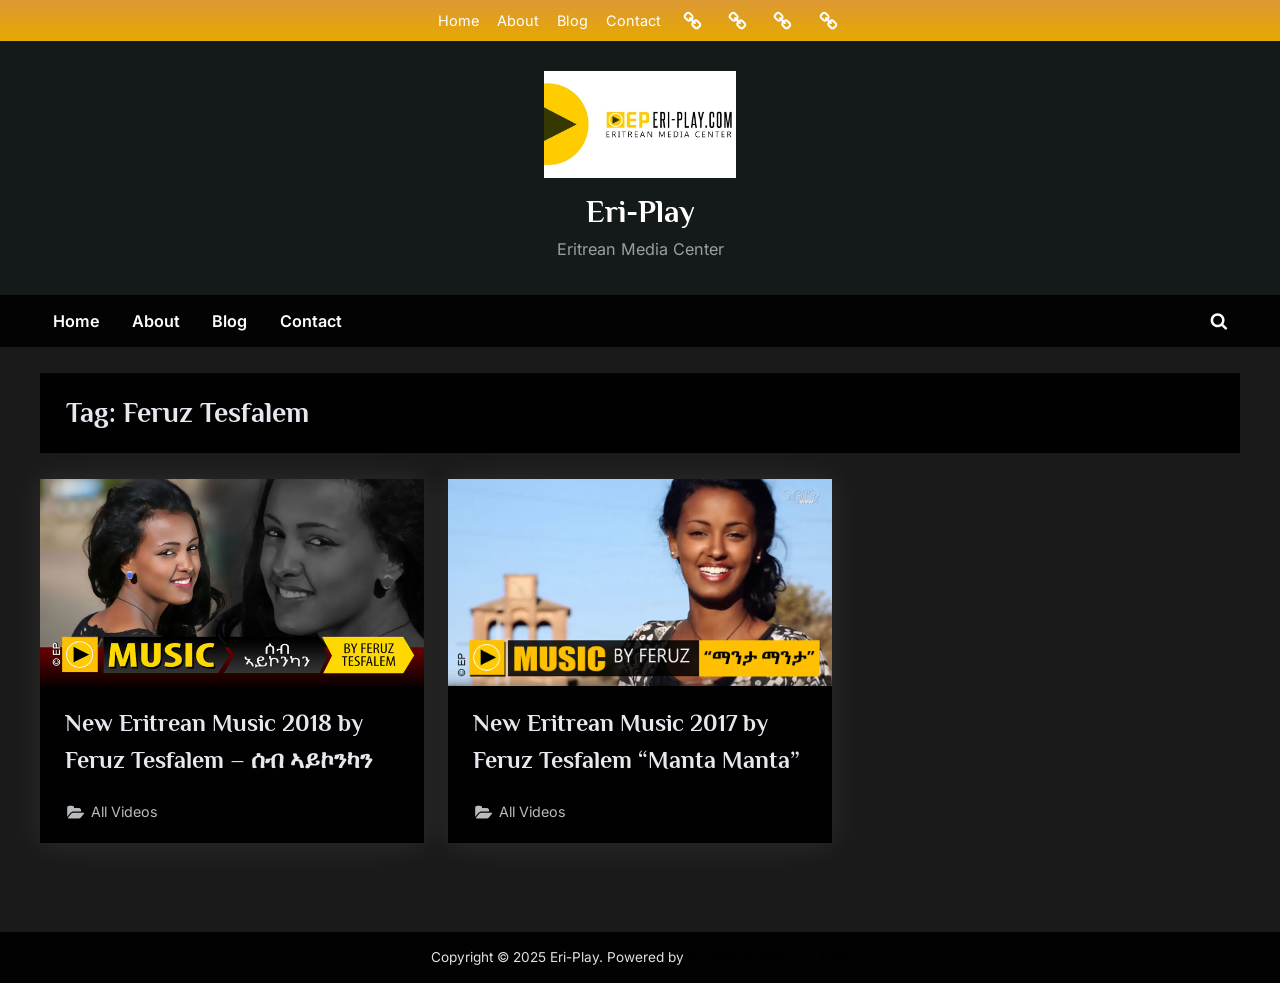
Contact (633, 20)
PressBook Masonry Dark (769, 957)
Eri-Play (640, 211)
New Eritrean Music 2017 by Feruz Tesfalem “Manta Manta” (625, 760)
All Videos (127, 814)
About (517, 20)
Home (457, 20)
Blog (571, 20)
